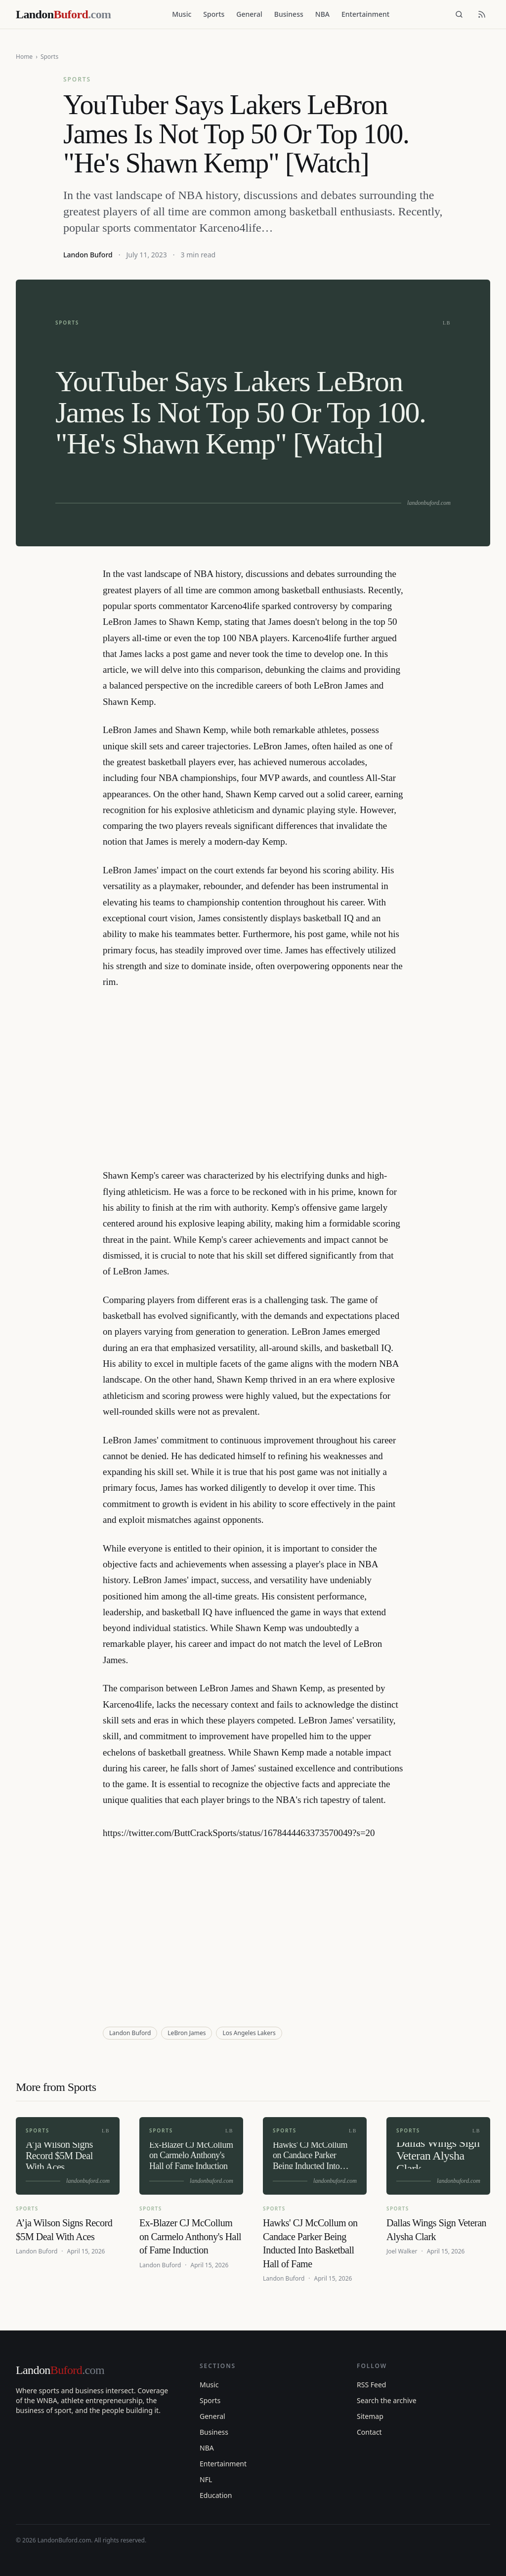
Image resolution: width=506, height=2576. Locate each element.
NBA (322, 14)
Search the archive (387, 2400)
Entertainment (365, 14)
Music (181, 14)
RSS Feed (371, 2384)
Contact (369, 2432)
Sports (213, 14)
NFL (206, 2479)
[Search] (459, 14)
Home (24, 57)
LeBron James (187, 2033)
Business (288, 14)
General (249, 14)
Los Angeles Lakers (248, 2033)
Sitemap (370, 2416)
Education (216, 2495)
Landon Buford (88, 254)
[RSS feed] (481, 14)
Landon (60, 2370)
